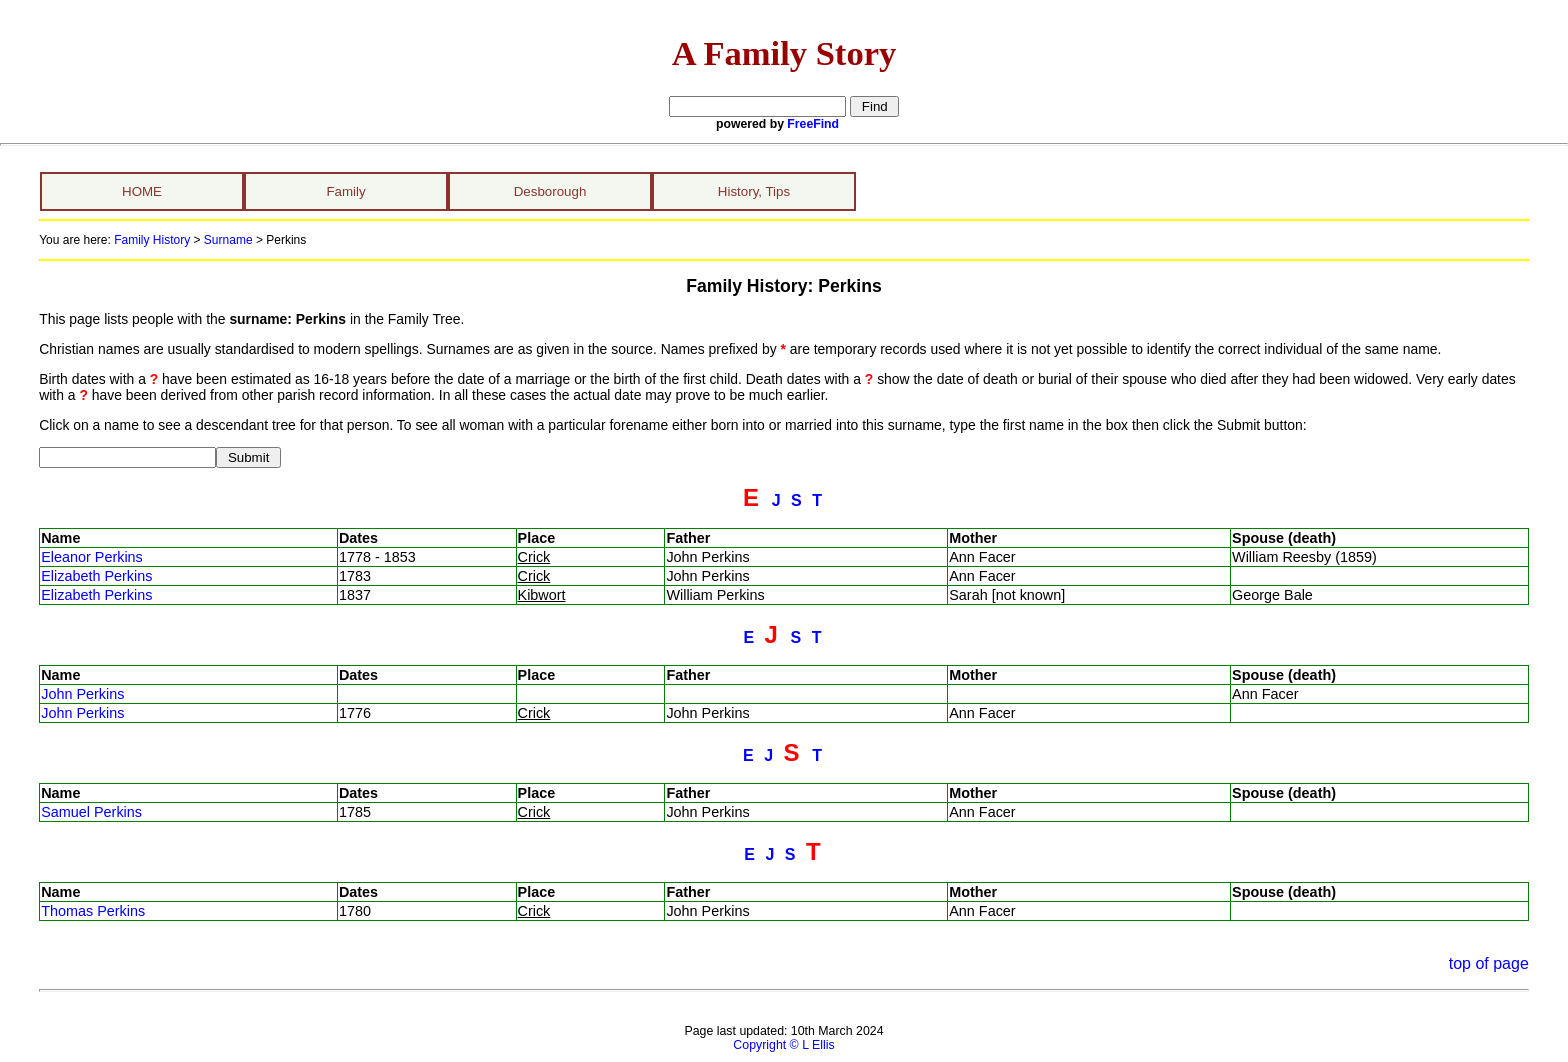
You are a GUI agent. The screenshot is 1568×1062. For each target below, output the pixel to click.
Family (345, 191)
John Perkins (82, 694)
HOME (142, 191)
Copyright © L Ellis (783, 1045)
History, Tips (754, 191)
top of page (1489, 963)
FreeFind (813, 124)
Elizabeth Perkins (96, 576)
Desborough (550, 191)
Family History (152, 240)
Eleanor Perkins (92, 557)
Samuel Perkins (91, 812)
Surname (228, 240)
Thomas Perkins (93, 911)
